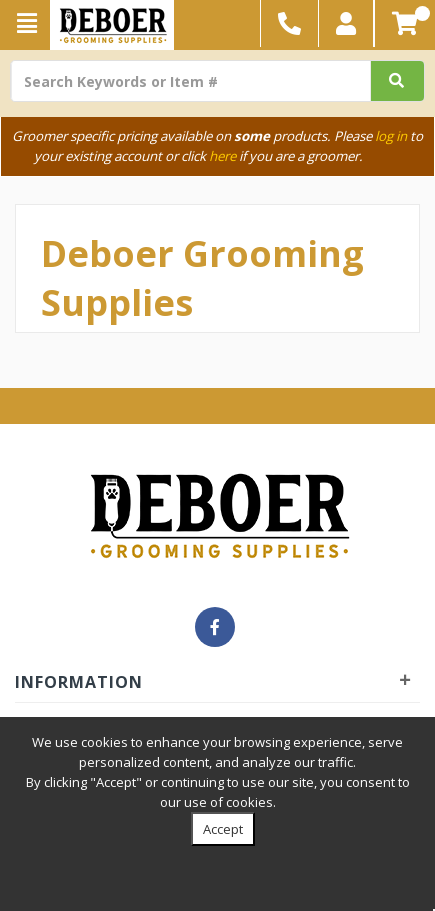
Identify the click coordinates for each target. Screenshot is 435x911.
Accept (223, 829)
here (222, 156)
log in (391, 136)
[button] (346, 23)
